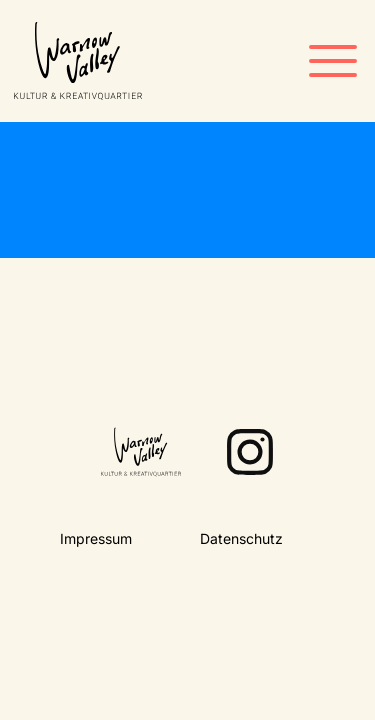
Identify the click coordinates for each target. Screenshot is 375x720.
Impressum (96, 538)
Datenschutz (241, 538)
